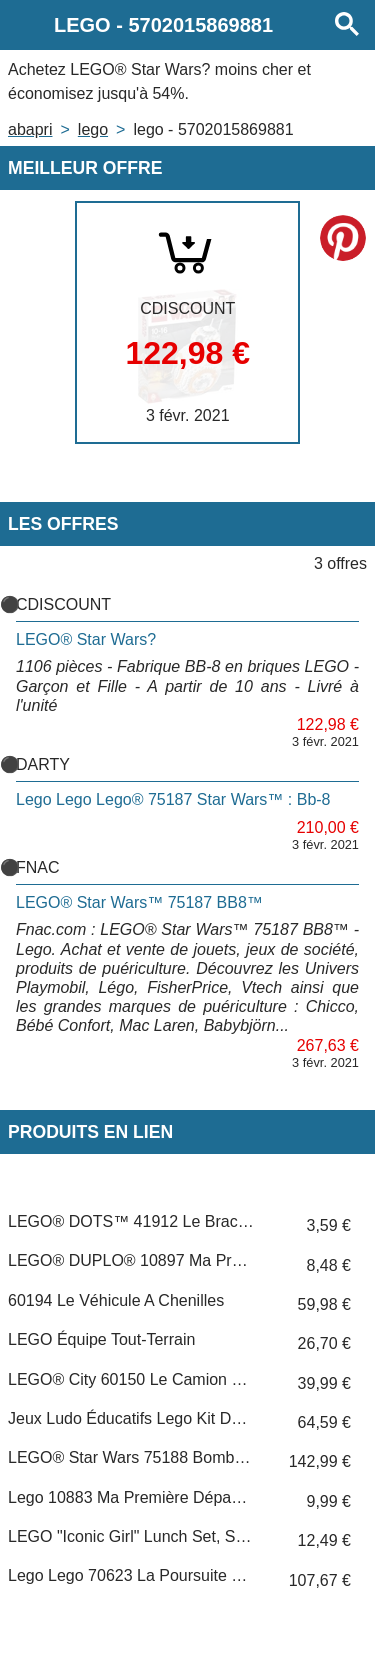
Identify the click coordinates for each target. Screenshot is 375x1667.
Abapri (30, 129)
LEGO (93, 129)
